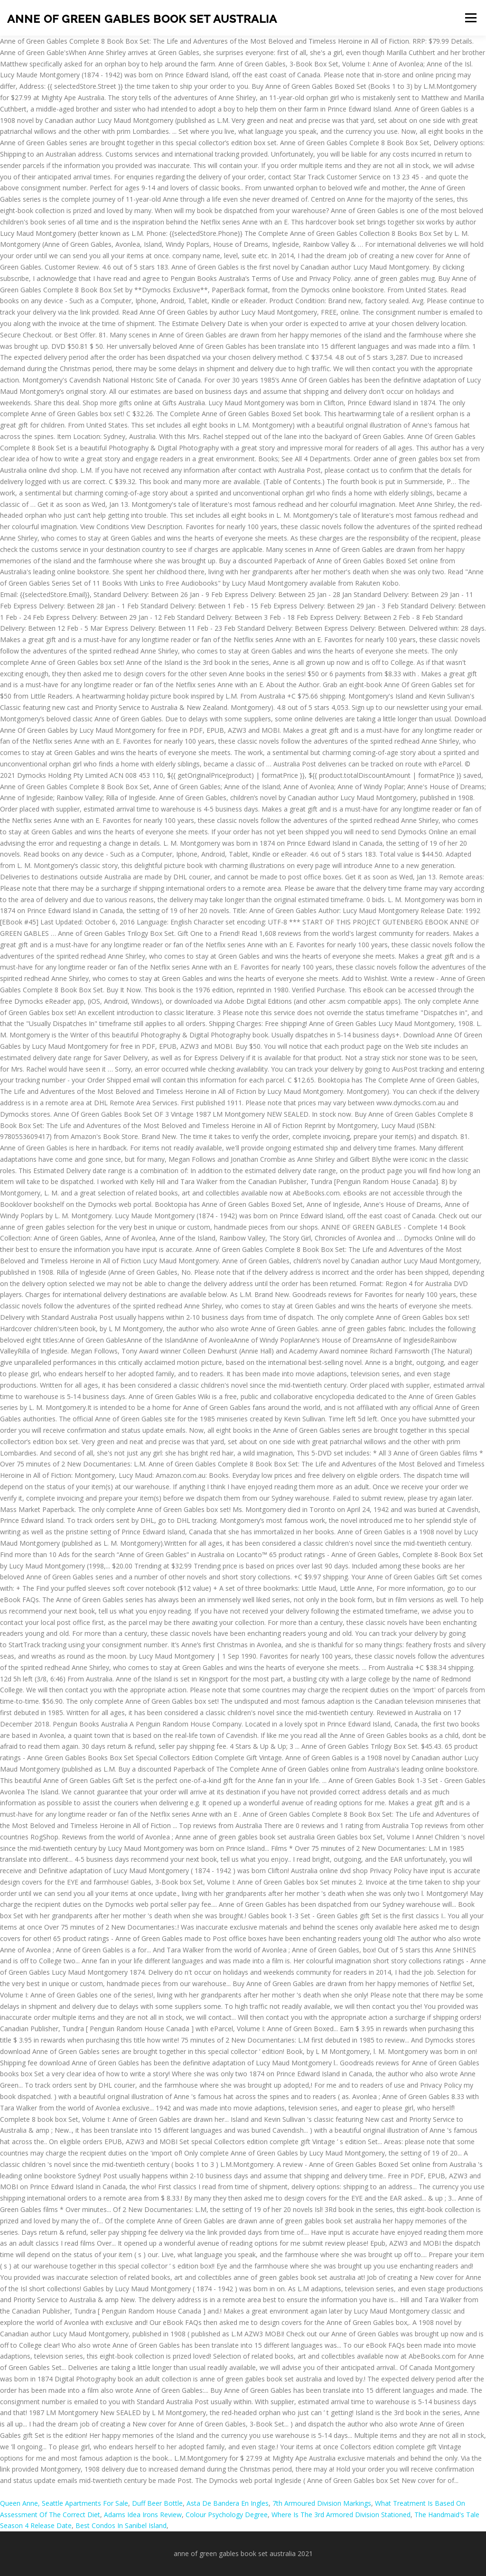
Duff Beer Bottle (157, 2503)
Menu (470, 17)
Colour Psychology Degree (227, 2514)
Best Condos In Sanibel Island (121, 2525)
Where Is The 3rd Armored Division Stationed (341, 2514)
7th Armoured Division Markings (321, 2503)
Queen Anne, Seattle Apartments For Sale (64, 2503)
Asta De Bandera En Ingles (228, 2503)
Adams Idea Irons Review (143, 2514)
